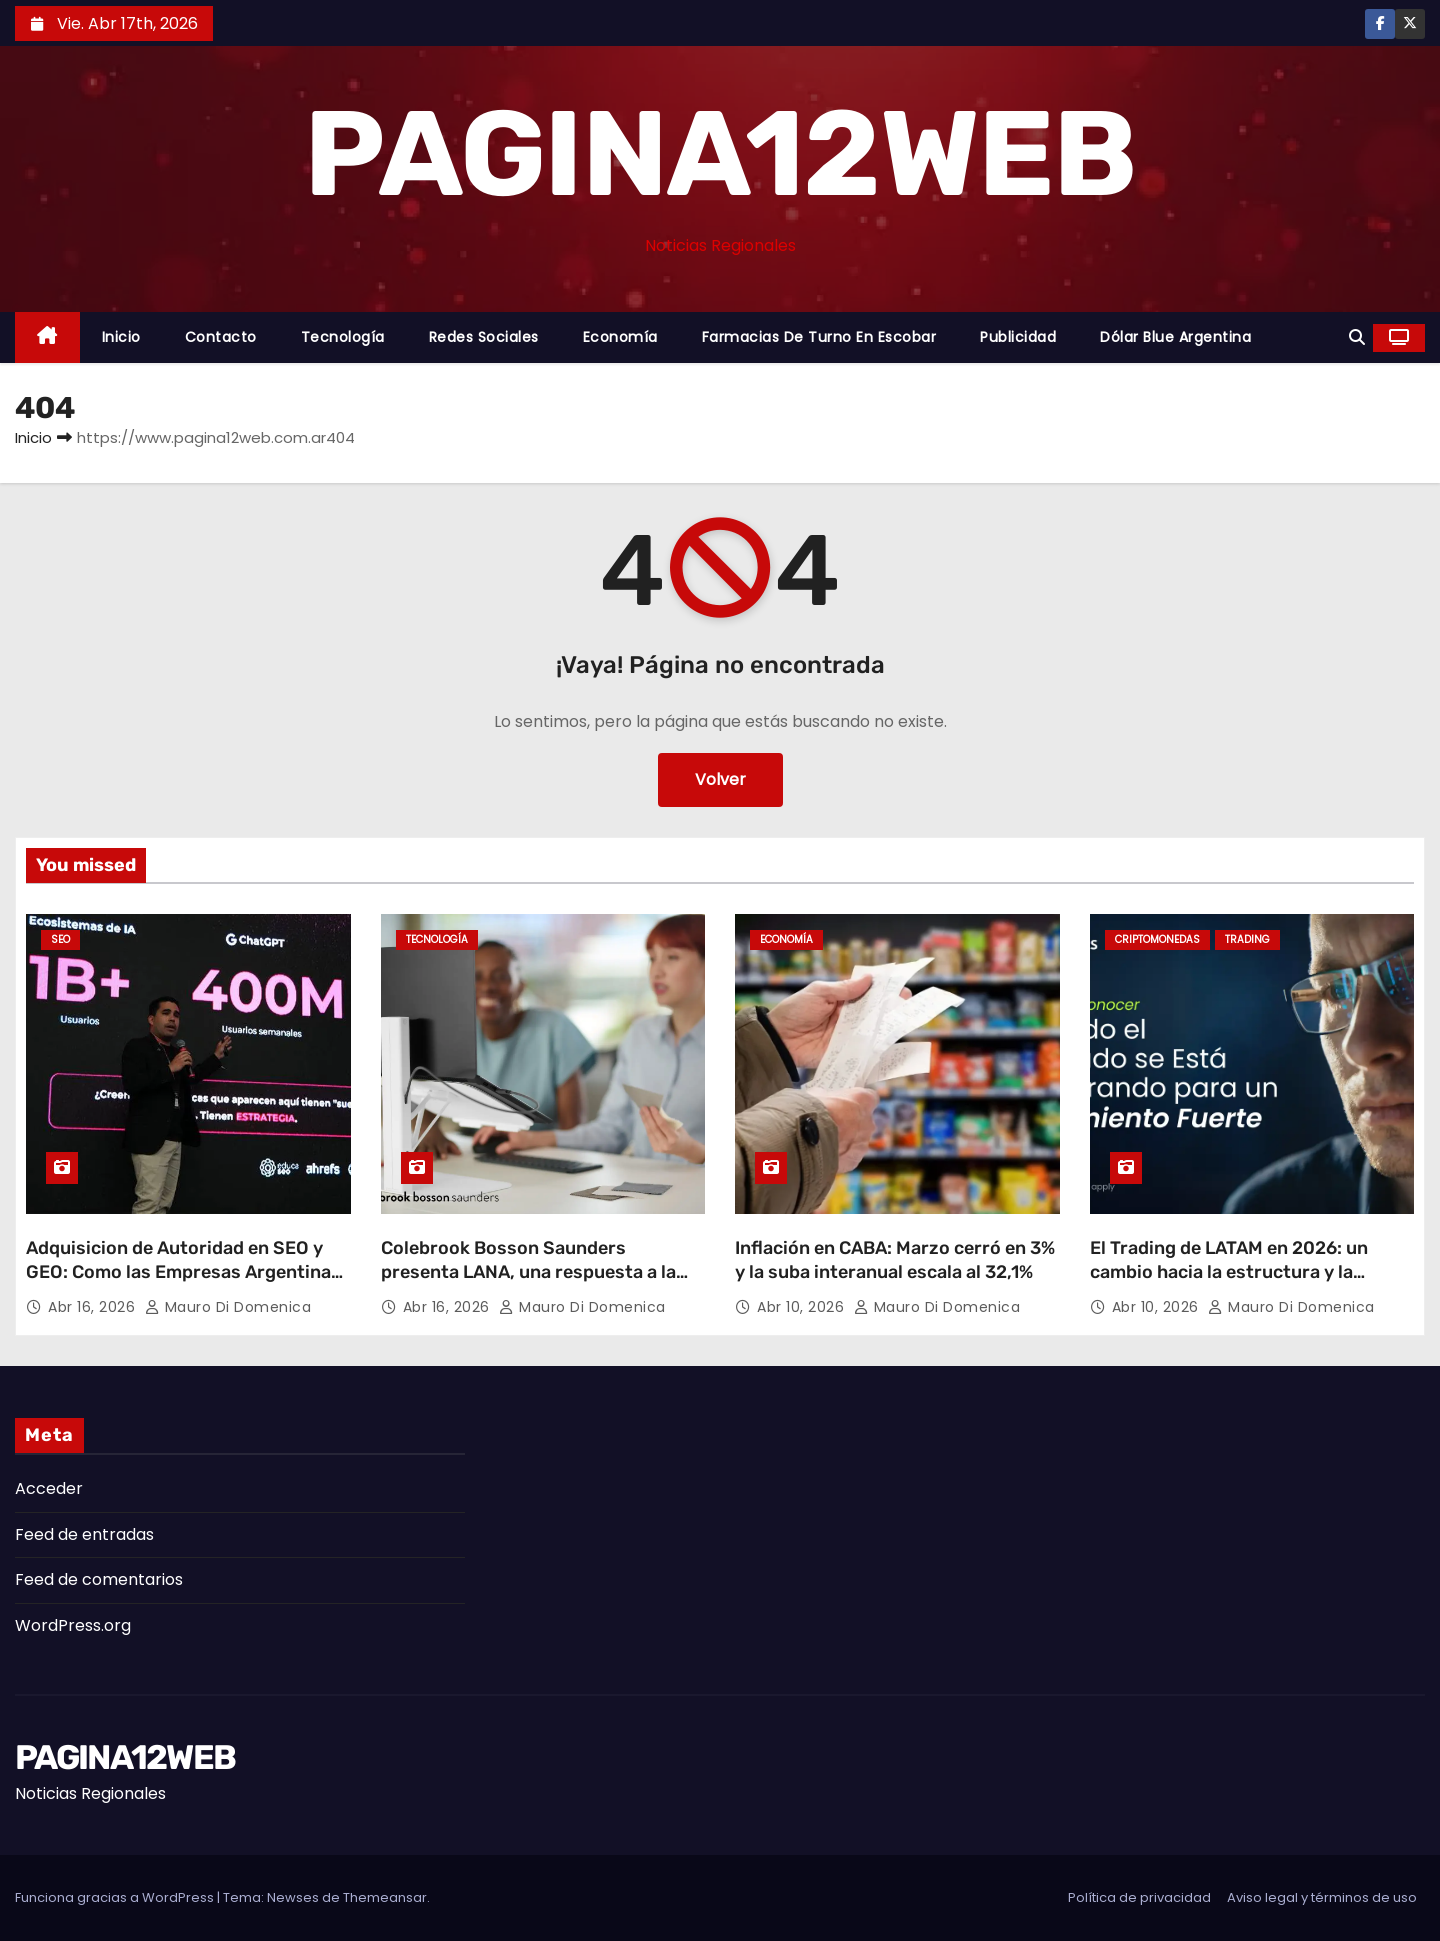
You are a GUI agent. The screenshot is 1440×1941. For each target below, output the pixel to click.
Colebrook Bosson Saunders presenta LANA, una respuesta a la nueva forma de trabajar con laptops (537, 1272)
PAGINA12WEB (719, 154)
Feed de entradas (84, 1534)
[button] (1357, 337)
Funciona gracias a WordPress (116, 1897)
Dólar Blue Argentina (1175, 337)
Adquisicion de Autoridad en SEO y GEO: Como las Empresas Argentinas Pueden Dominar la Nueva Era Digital (183, 1272)
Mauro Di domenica (228, 1307)
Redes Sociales (484, 337)
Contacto (221, 337)
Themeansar (385, 1897)
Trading (1247, 939)
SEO (60, 939)
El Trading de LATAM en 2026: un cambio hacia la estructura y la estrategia (1229, 1272)
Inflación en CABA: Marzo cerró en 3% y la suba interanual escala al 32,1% (895, 1260)
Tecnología (343, 337)
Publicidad (1018, 337)
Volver (720, 779)
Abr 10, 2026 (803, 1307)
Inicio (121, 337)
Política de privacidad (1139, 1897)
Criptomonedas (1157, 939)
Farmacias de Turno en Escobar (819, 337)
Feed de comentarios (99, 1579)
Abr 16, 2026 (94, 1307)
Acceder (49, 1488)
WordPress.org (73, 1625)
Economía (620, 337)
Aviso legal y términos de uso (1322, 1897)
